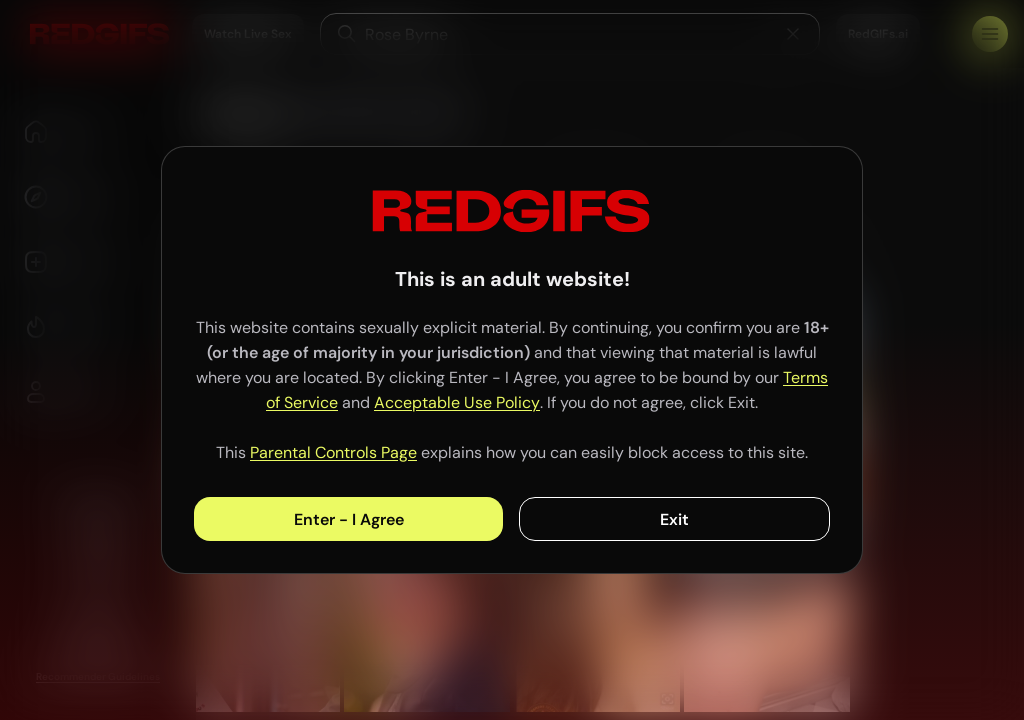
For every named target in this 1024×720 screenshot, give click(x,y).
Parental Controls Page (333, 452)
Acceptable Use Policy (457, 402)
